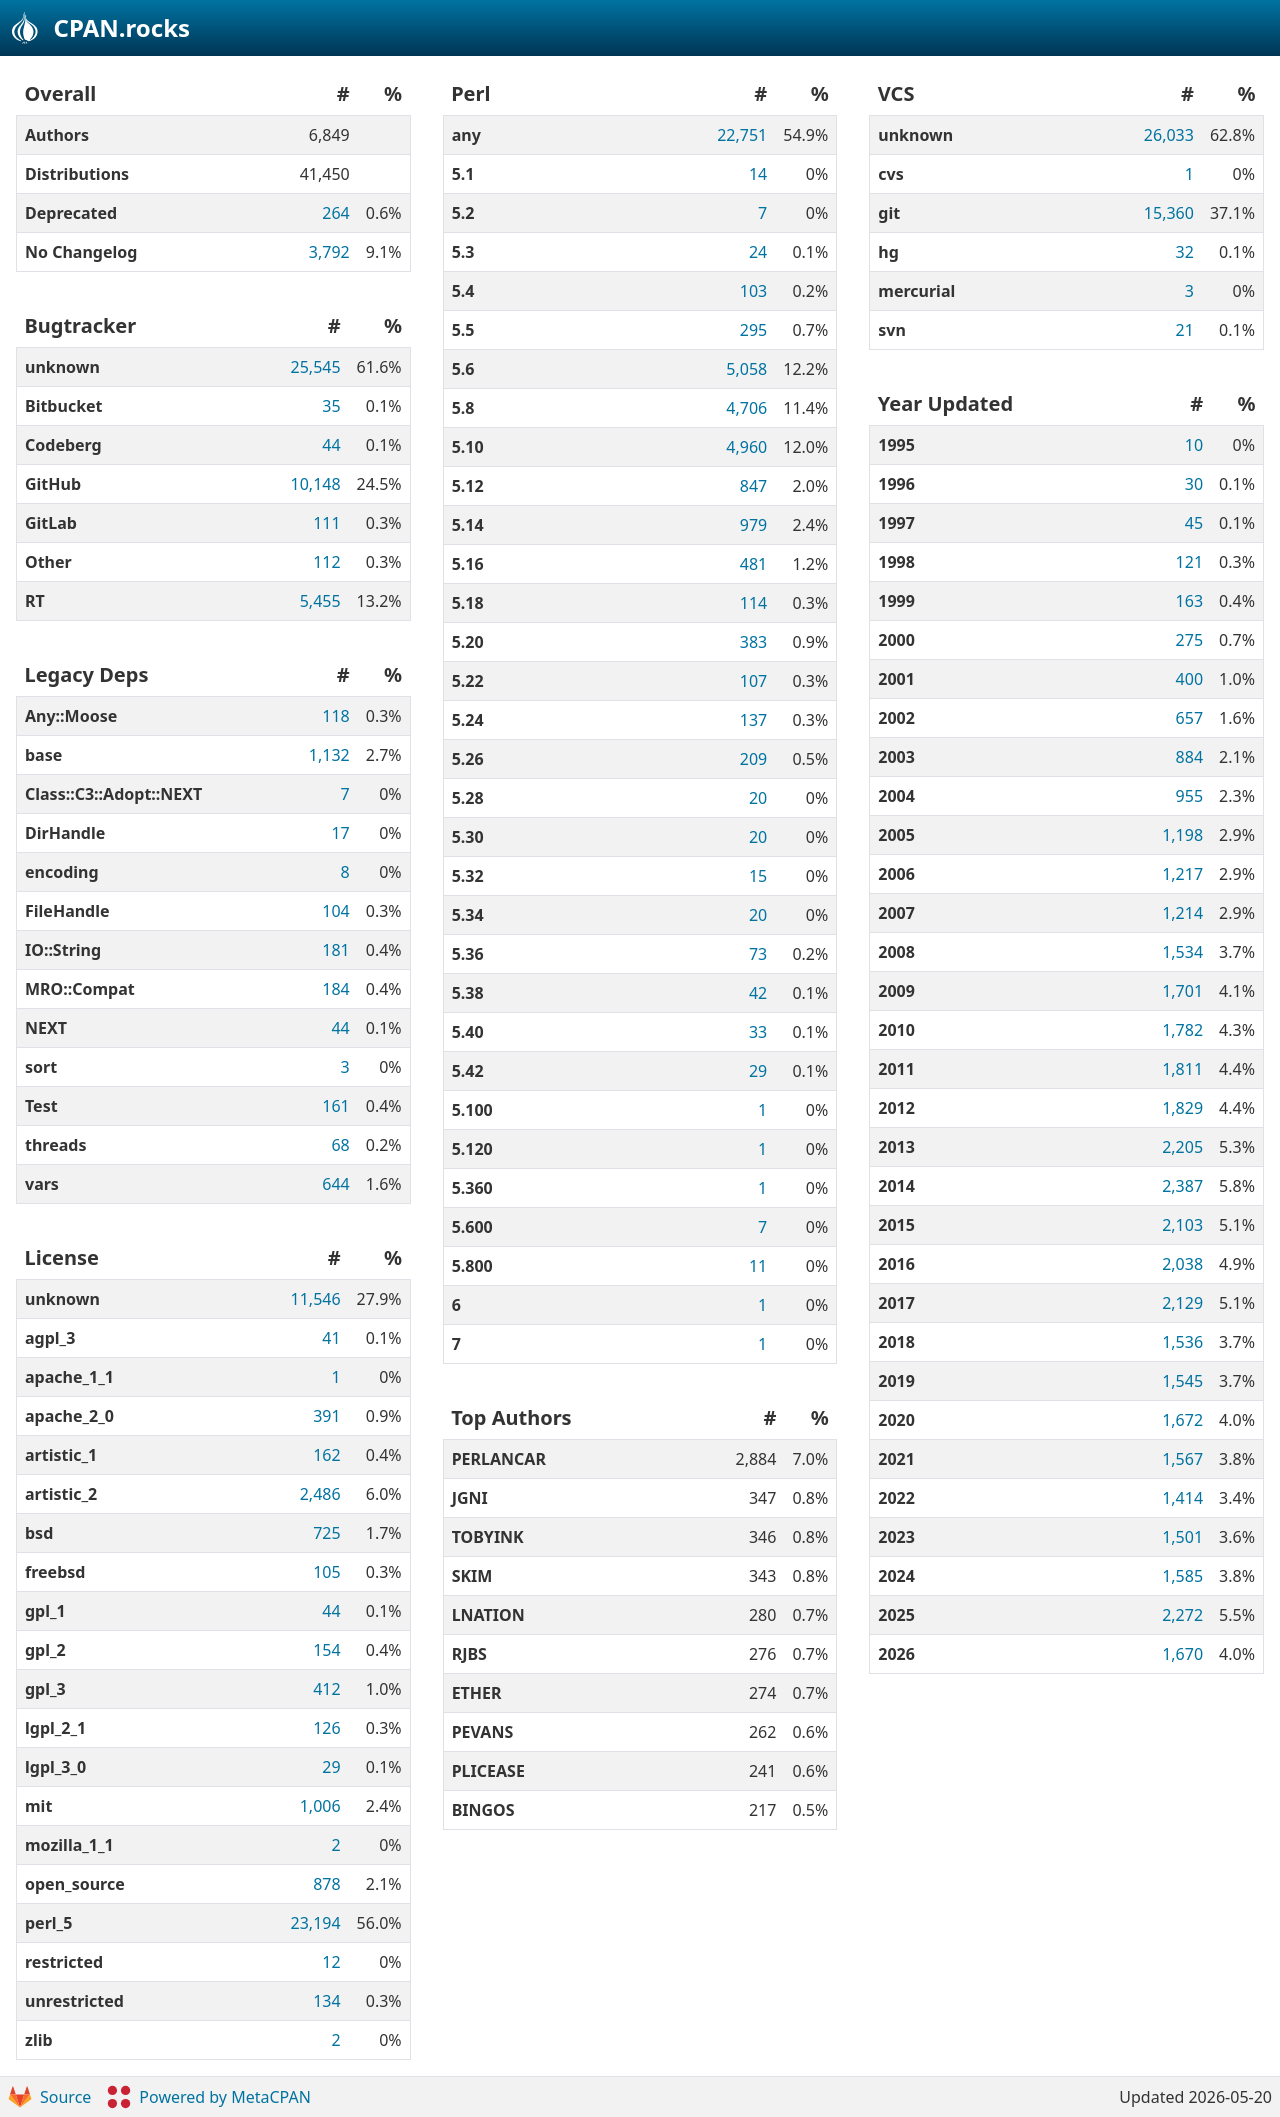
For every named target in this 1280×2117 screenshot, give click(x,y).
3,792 (329, 252)
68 (340, 1145)
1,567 (1182, 1459)
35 (331, 406)
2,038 (1182, 1264)
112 (326, 562)
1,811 (1182, 1069)
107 (753, 681)
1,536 (1182, 1342)
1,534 (1182, 952)
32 (1185, 252)
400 (1189, 679)
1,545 (1182, 1381)
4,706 (746, 408)
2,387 (1182, 1186)
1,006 (320, 1806)
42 (758, 993)
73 (758, 954)
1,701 (1182, 991)
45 (1194, 523)
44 (331, 445)
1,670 (1182, 1654)
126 (326, 1728)
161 (335, 1106)
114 (753, 603)
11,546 (316, 1299)
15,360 (1169, 213)
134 (326, 2001)
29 (331, 1767)
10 (1194, 445)
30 (1194, 484)
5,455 (320, 601)
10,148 (316, 484)
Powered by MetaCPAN (208, 2097)
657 (1189, 718)
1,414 (1182, 1498)
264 (335, 213)
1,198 (1182, 835)
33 (758, 1032)
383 (753, 642)
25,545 (316, 367)
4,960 (746, 447)
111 (326, 523)
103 (753, 291)
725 (326, 1533)
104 (335, 911)
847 (753, 486)
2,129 (1182, 1303)
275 (1189, 640)
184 (335, 989)
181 (335, 950)
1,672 (1182, 1420)
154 (326, 1650)
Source (49, 2097)
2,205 (1182, 1147)
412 (326, 1689)
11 (758, 1266)
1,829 (1182, 1108)
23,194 (316, 1923)
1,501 (1182, 1537)
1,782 (1182, 1030)
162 (326, 1455)
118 (335, 716)
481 (753, 564)
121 (1189, 562)
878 (326, 1884)
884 (1189, 757)
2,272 (1182, 1615)
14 (758, 174)
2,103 (1182, 1225)
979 (753, 525)
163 (1189, 601)
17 (340, 833)
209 (753, 759)
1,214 (1182, 913)
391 (326, 1416)
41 (331, 1338)
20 (758, 798)
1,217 (1182, 874)
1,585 (1182, 1576)
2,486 (320, 1494)
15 (758, 876)
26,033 (1169, 135)
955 (1189, 796)
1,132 (329, 755)
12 (331, 1962)
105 (326, 1572)
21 (1185, 330)
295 (753, 330)
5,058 (746, 369)
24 (758, 252)
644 (335, 1184)
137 (753, 720)
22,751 (742, 135)
